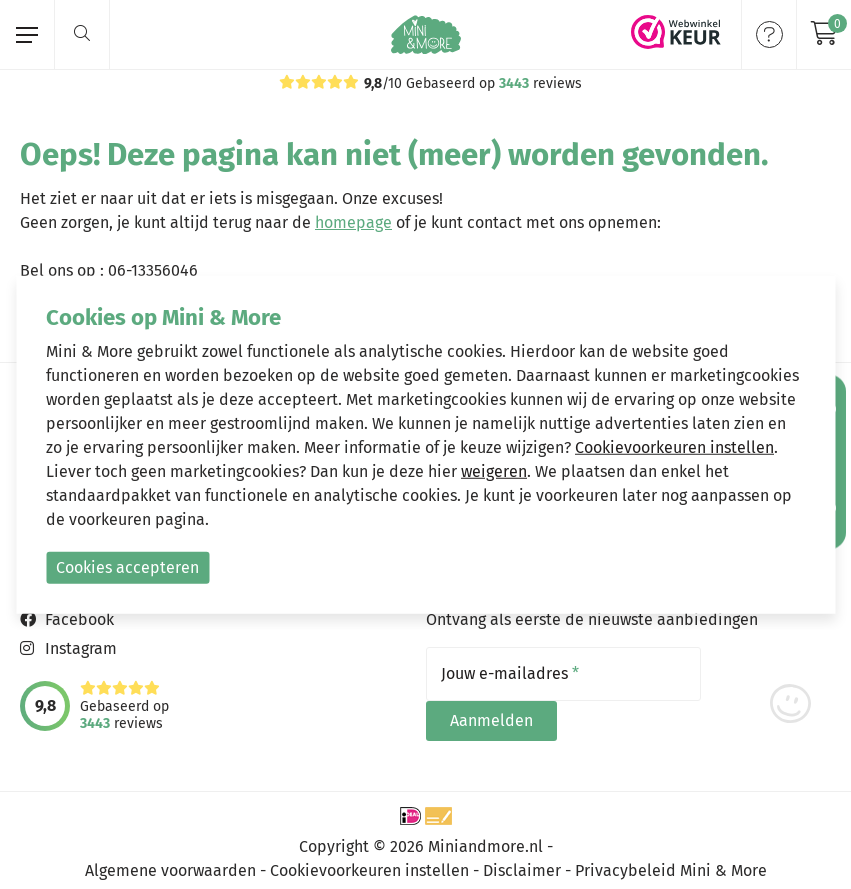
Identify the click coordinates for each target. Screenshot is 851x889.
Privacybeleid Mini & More (671, 861)
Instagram (81, 648)
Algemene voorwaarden (170, 861)
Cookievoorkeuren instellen (369, 861)
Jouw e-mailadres (510, 674)
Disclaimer (522, 861)
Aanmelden (768, 673)
